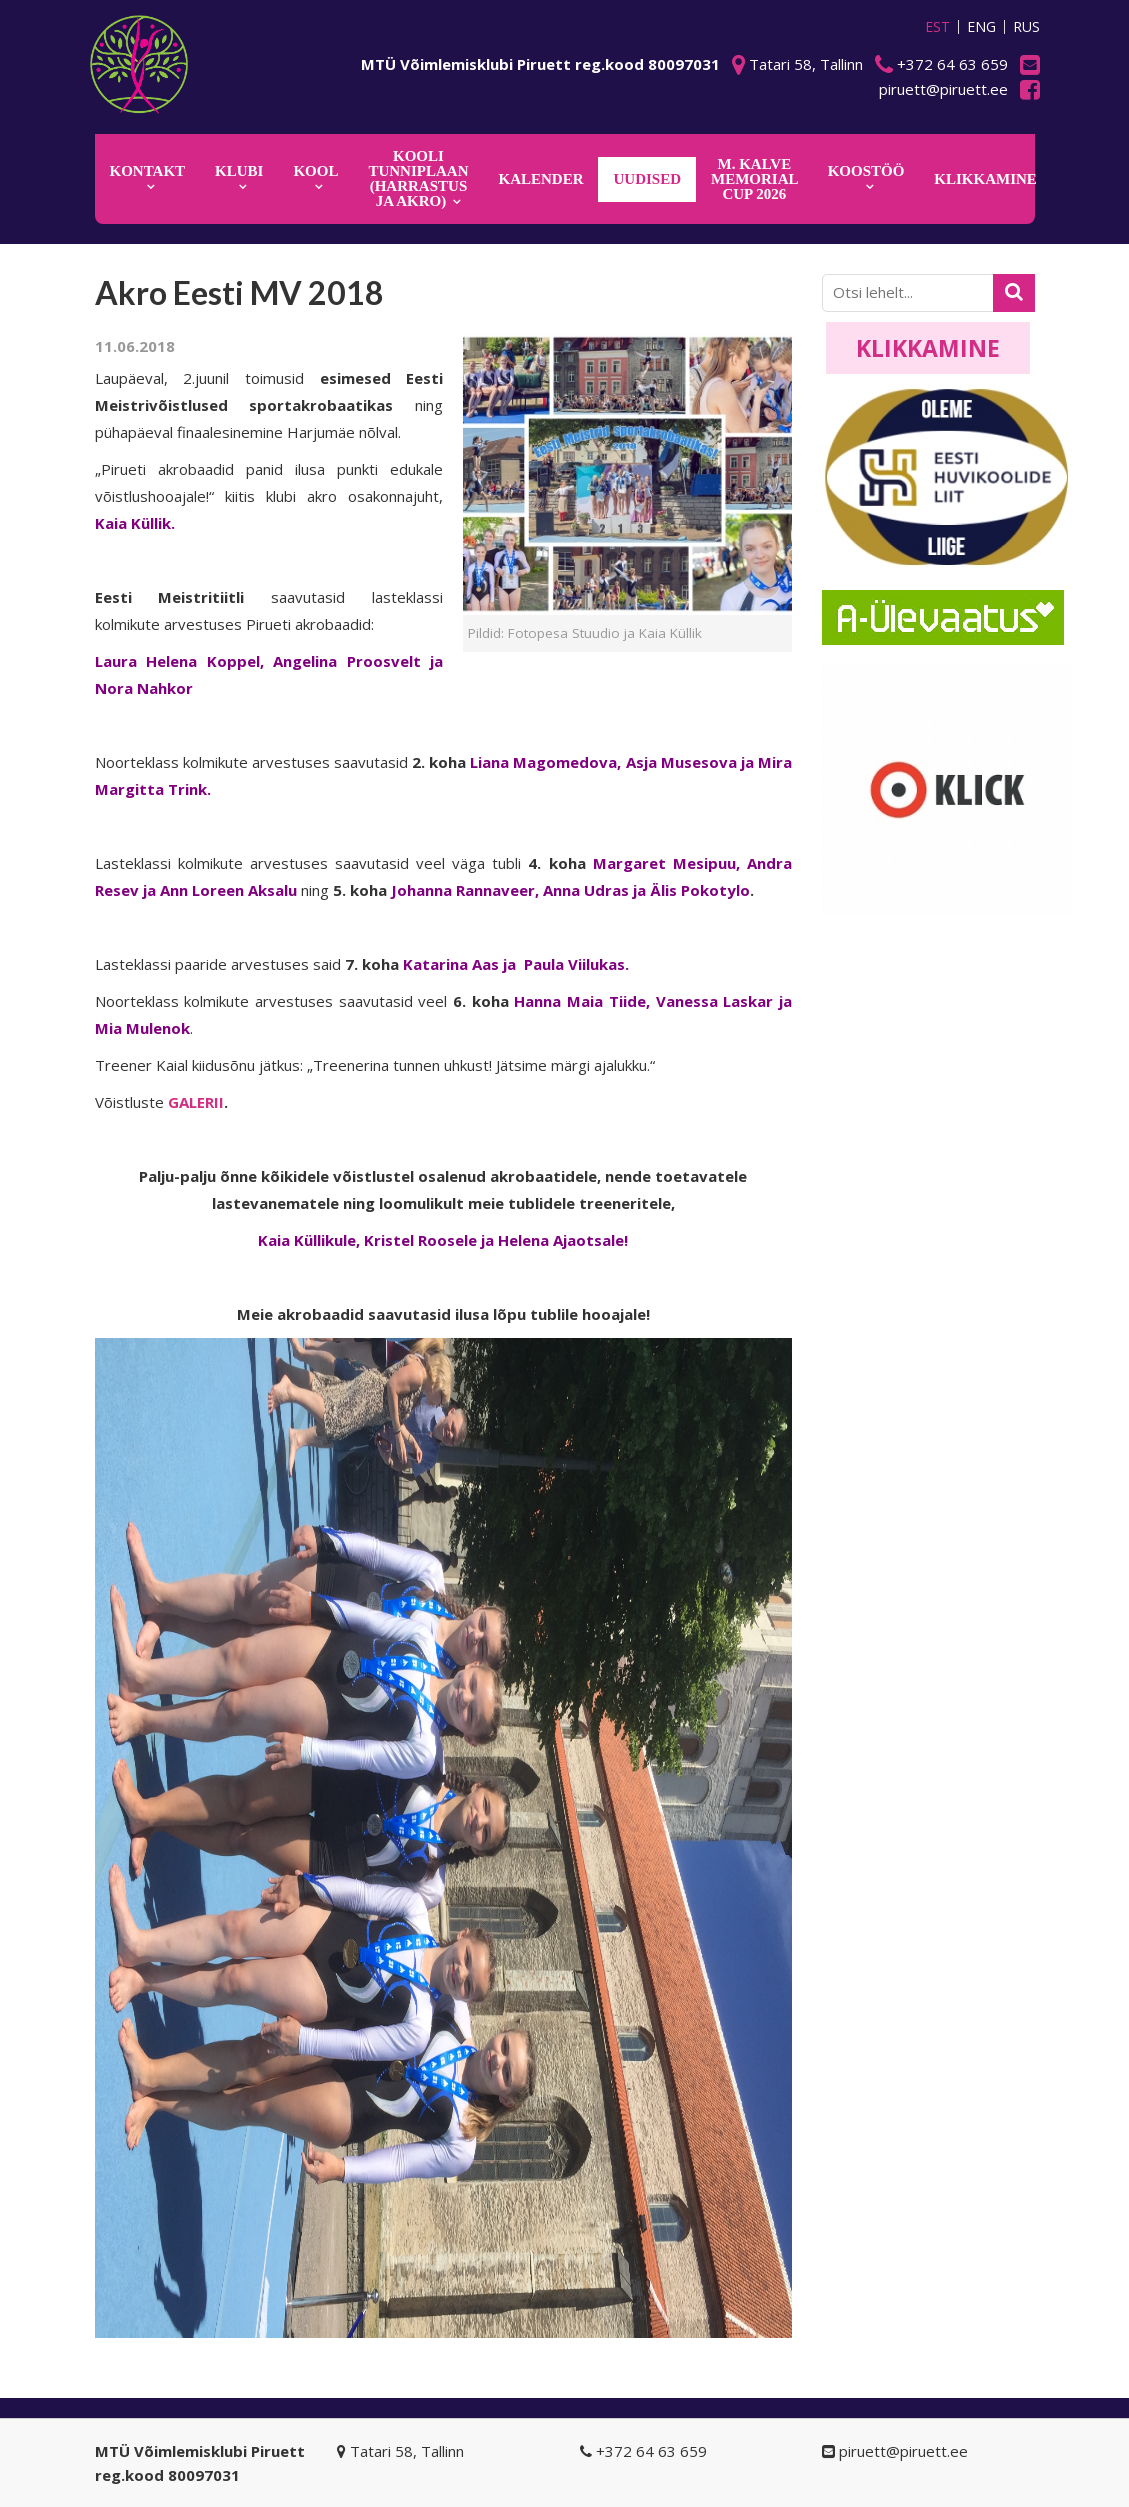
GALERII (196, 1102)
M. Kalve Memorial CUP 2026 (755, 179)
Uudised (647, 179)
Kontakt (148, 171)
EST (937, 27)
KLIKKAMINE (985, 179)
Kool (315, 171)
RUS (1026, 27)
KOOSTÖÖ (866, 171)
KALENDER (540, 179)
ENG (981, 27)
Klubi (239, 171)
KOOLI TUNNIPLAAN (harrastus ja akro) (418, 178)
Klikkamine (928, 348)
